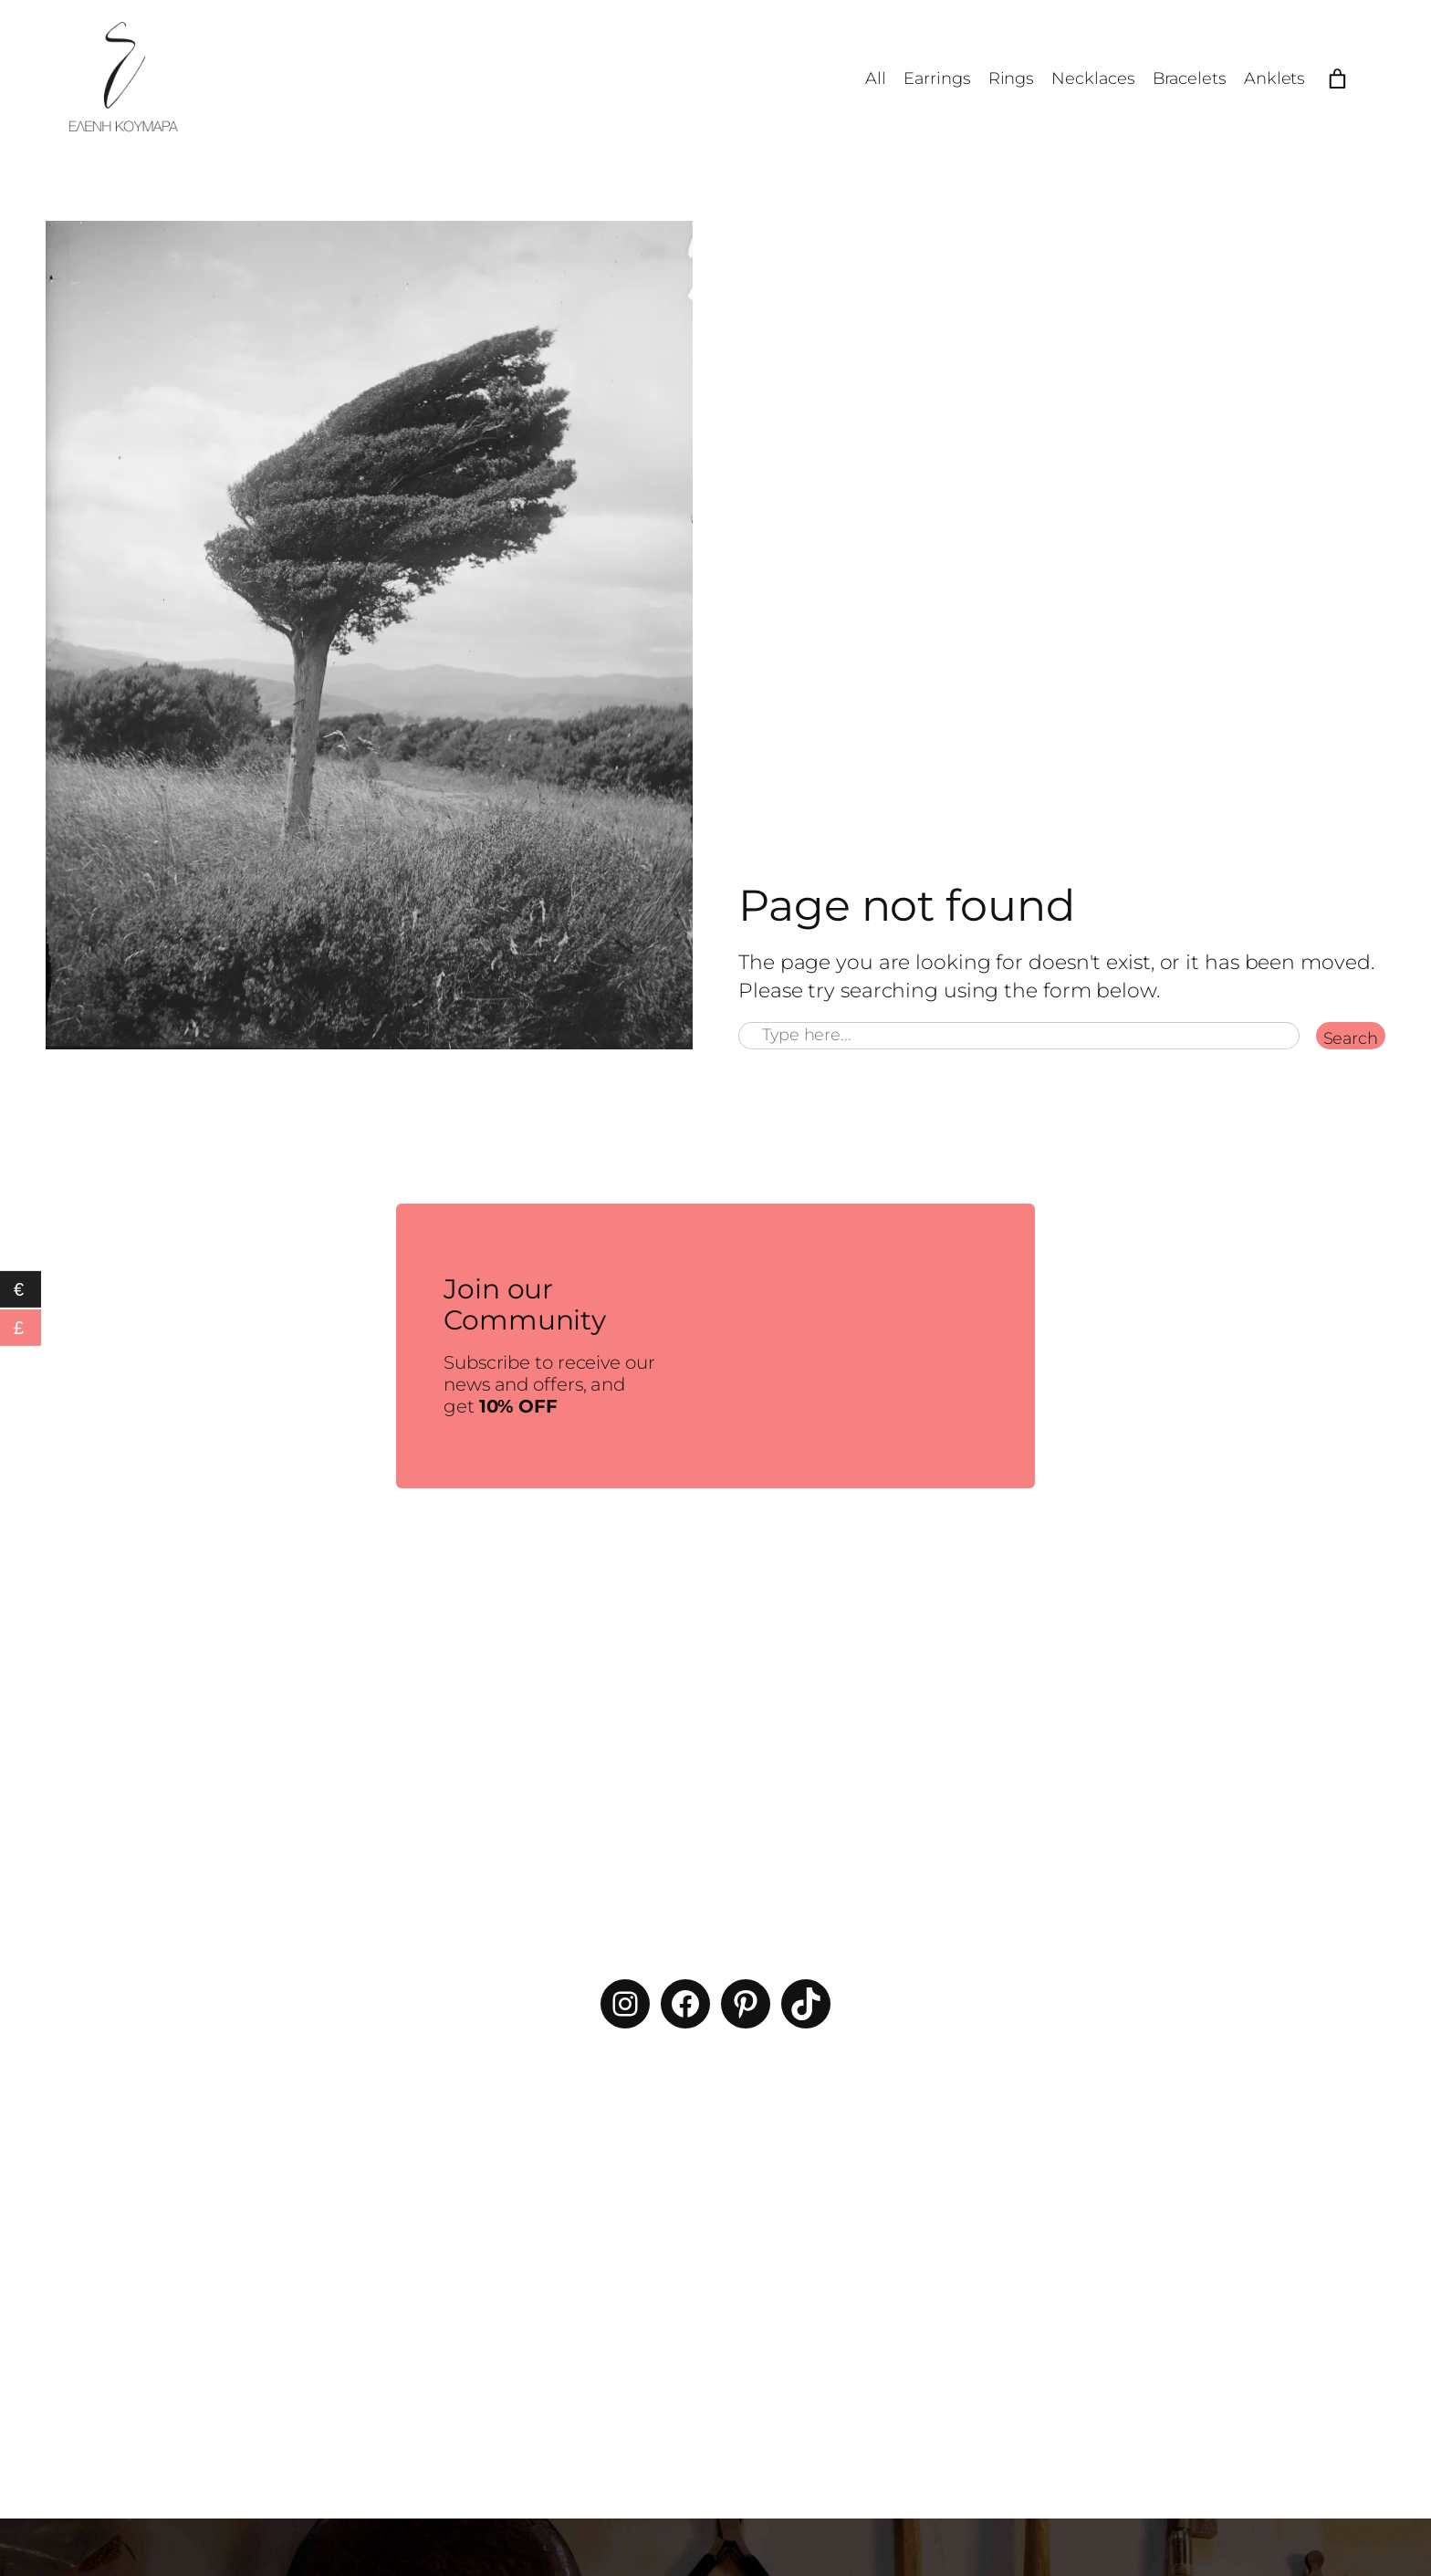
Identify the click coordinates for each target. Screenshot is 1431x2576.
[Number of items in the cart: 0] (1337, 79)
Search (1350, 1038)
